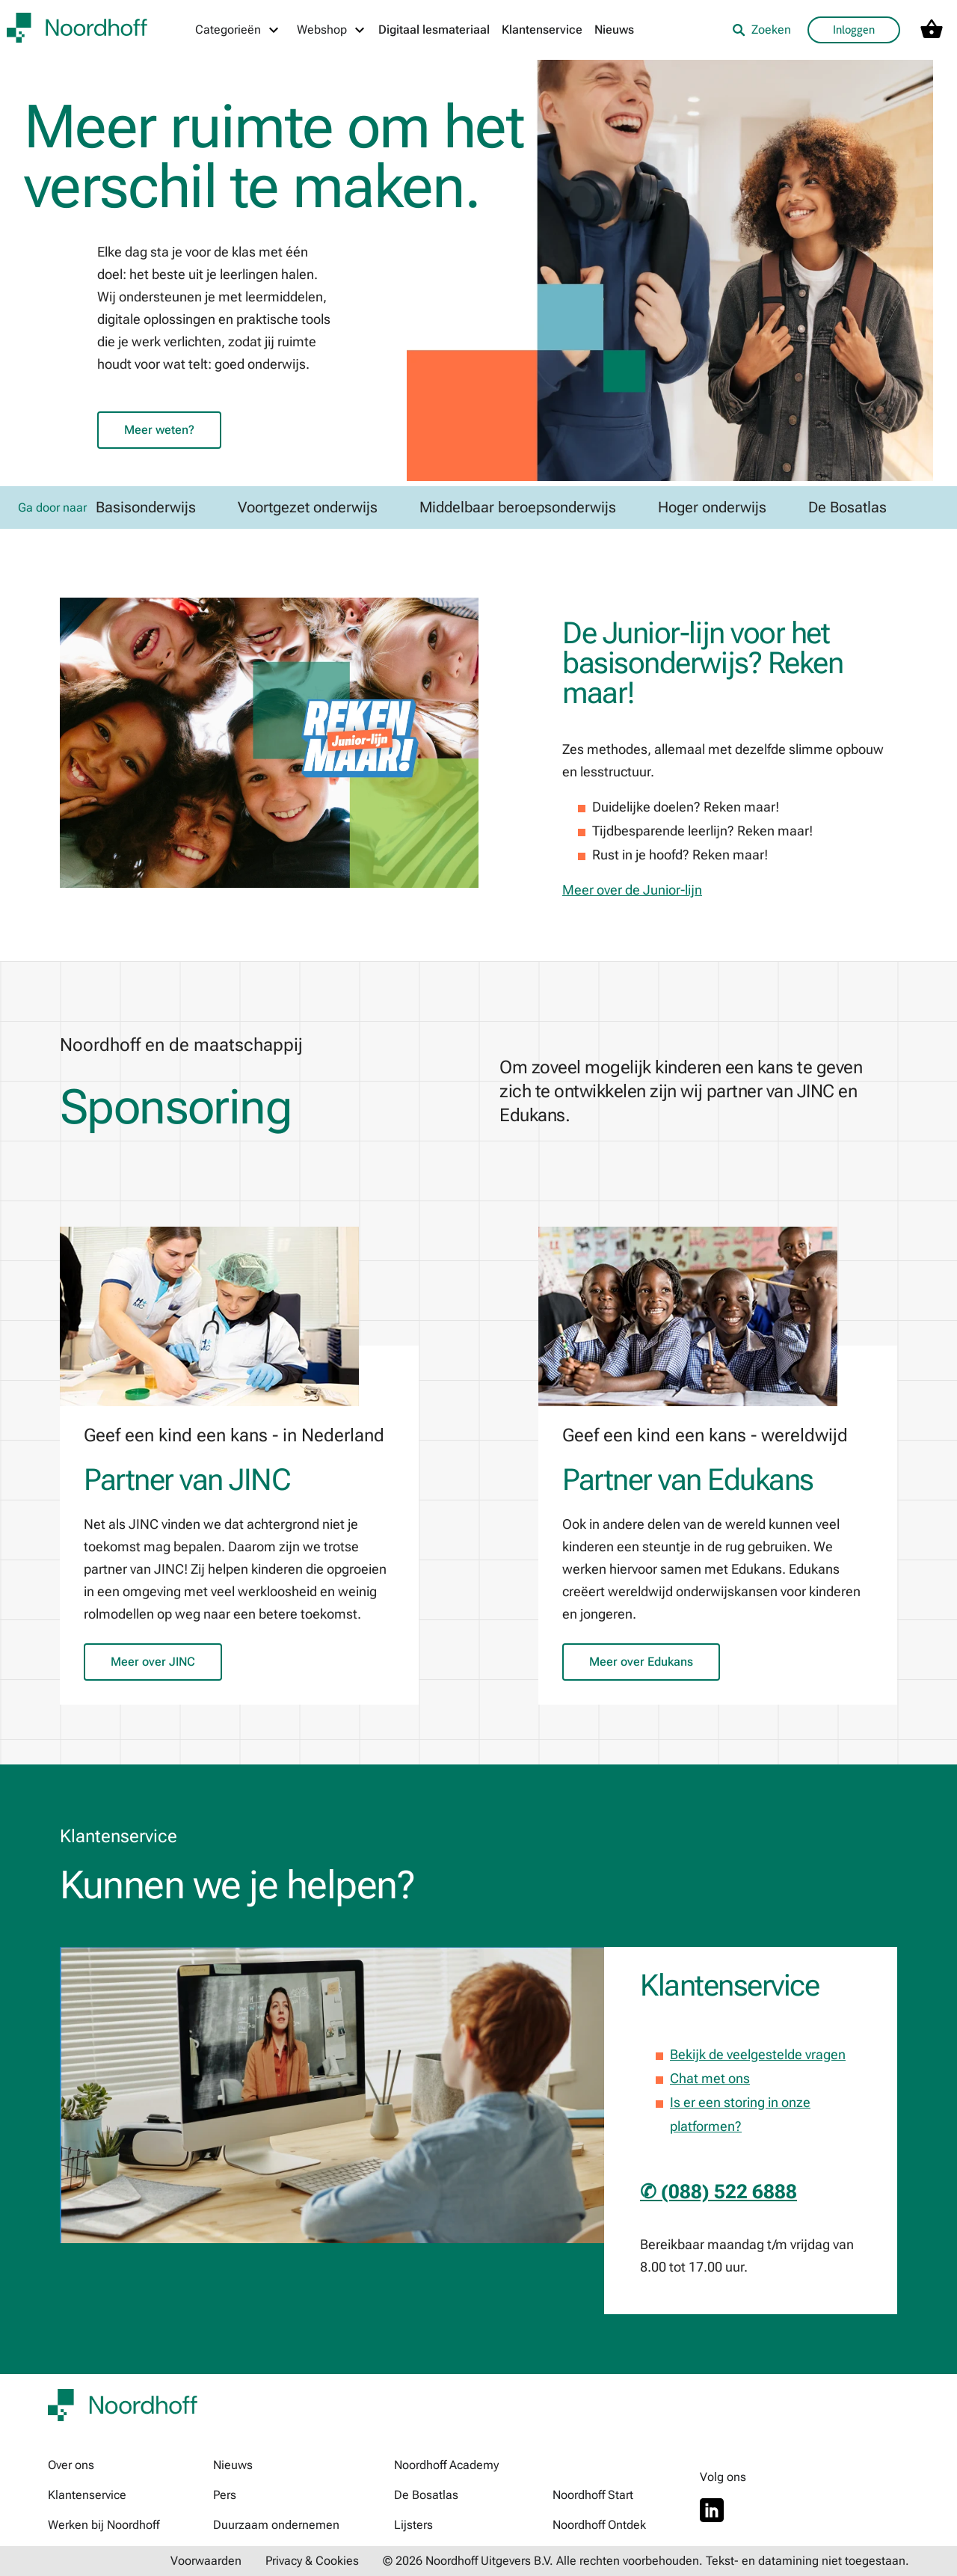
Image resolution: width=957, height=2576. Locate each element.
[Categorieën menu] (237, 30)
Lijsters (413, 2525)
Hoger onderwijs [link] (712, 507)
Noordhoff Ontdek (599, 2525)
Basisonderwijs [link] (146, 507)
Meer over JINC (153, 1662)
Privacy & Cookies (312, 2561)
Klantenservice (542, 29)
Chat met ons (710, 2078)
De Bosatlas (426, 2495)
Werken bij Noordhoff (103, 2525)
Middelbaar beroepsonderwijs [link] (517, 507)
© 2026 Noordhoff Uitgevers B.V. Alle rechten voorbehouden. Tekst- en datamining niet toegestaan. (646, 2561)
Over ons (71, 2465)
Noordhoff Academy (446, 2465)
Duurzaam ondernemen (276, 2525)
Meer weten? (159, 430)
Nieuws (614, 29)
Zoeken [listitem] (761, 29)
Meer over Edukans (641, 1662)
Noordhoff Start (593, 2495)
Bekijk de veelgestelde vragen (758, 2054)
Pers (224, 2495)
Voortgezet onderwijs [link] (308, 507)
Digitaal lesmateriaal (434, 29)
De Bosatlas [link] (847, 507)
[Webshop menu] (331, 30)
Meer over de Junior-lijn (632, 890)
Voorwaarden (205, 2561)
